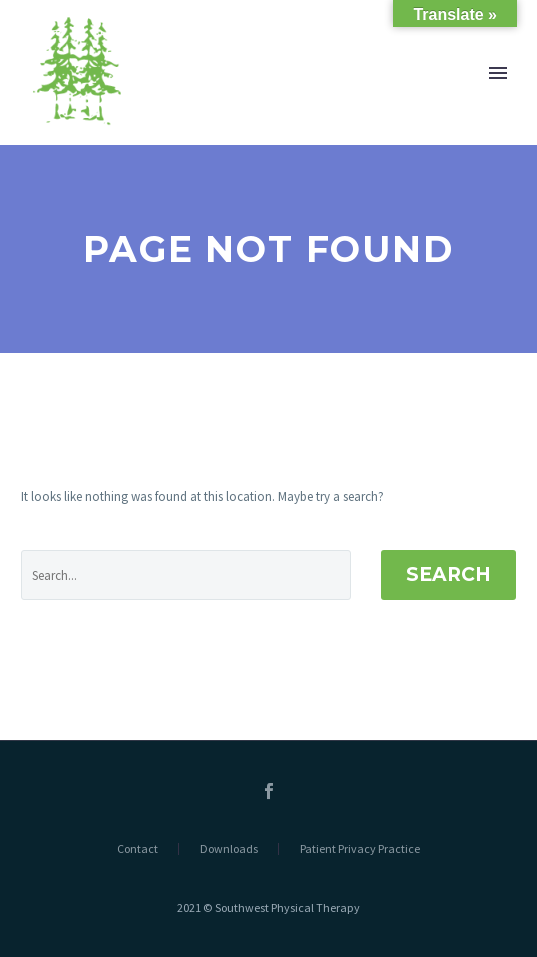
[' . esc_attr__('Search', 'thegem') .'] (186, 575)
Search (448, 574)
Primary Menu (498, 73)
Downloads (229, 849)
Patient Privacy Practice (360, 849)
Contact (137, 849)
